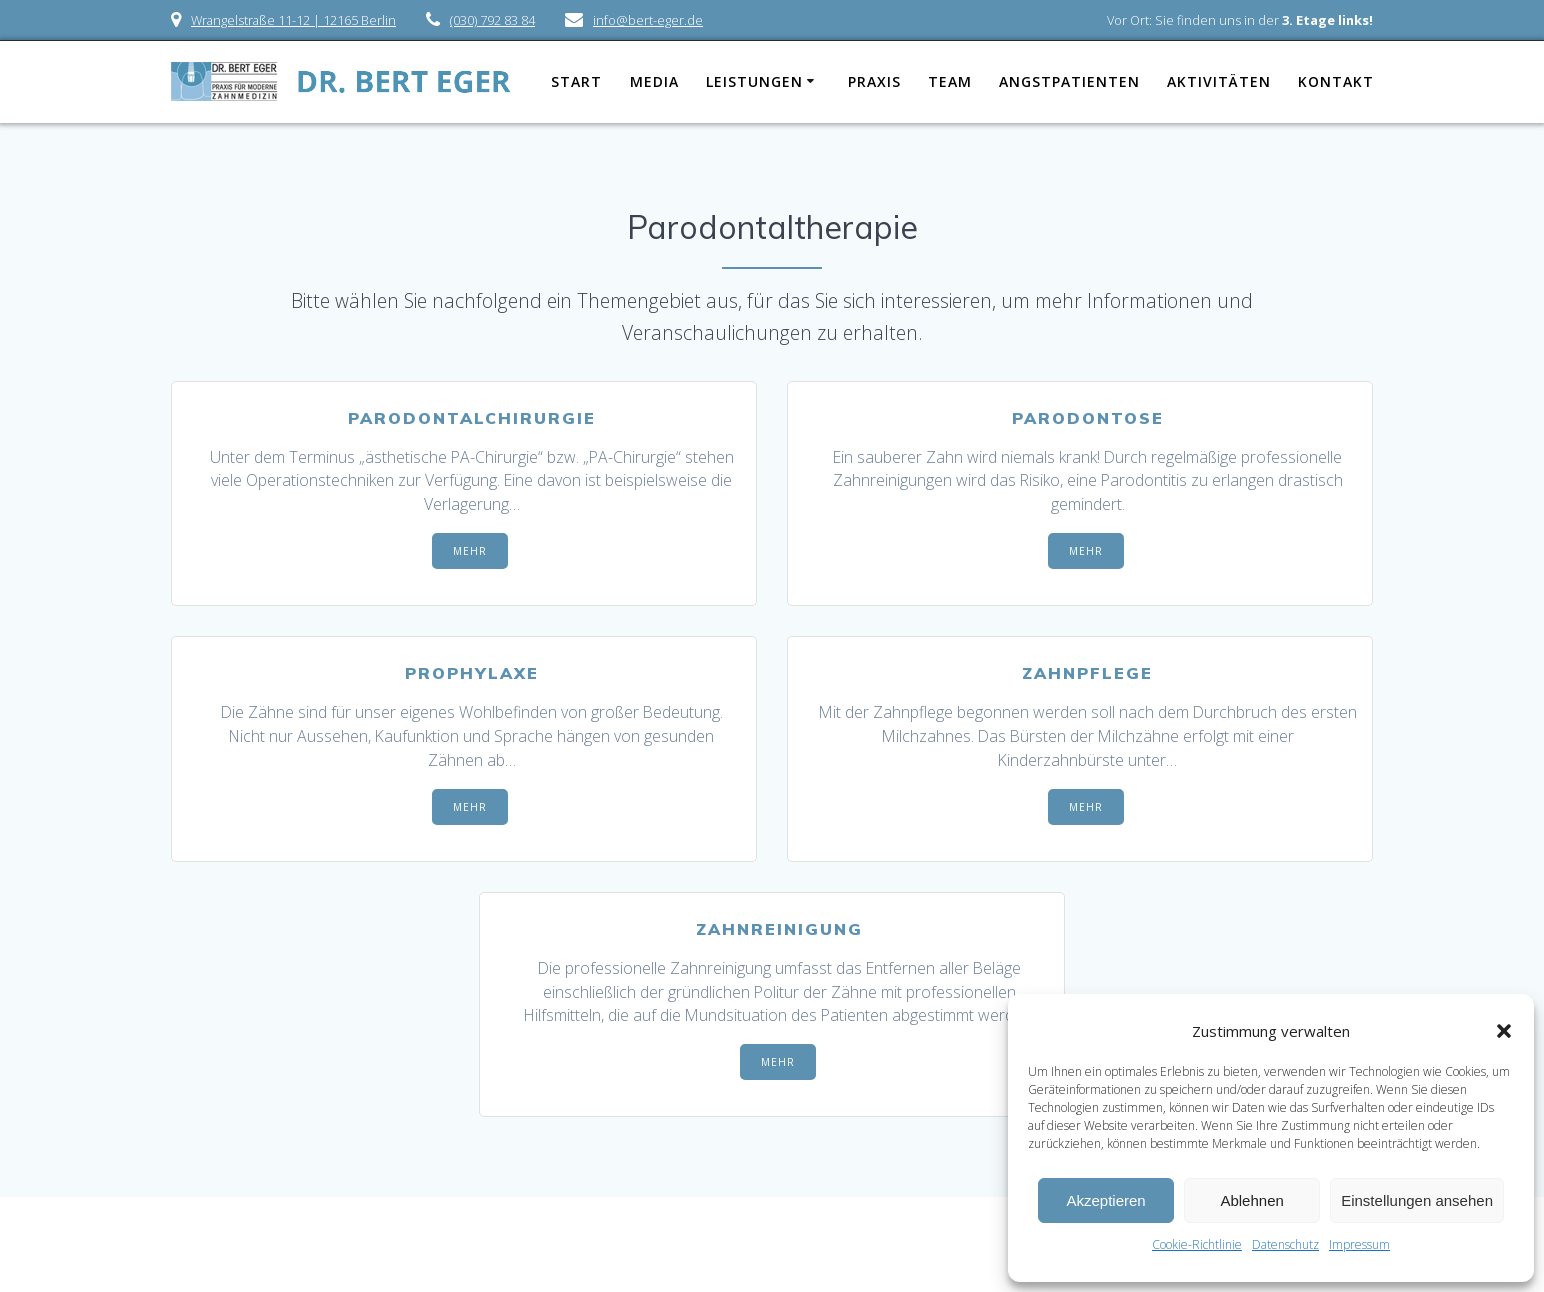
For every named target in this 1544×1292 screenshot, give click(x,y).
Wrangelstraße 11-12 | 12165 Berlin (293, 20)
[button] (1504, 1031)
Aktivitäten (1219, 81)
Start (576, 81)
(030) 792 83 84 (492, 20)
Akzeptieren (1105, 1200)
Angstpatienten (1069, 81)
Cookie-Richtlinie (1197, 1244)
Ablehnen (1251, 1200)
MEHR (470, 551)
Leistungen (754, 81)
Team (950, 81)
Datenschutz (1285, 1244)
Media (654, 81)
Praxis (874, 81)
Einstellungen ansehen (1417, 1200)
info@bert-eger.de (648, 20)
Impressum (1359, 1244)
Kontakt (1336, 81)
